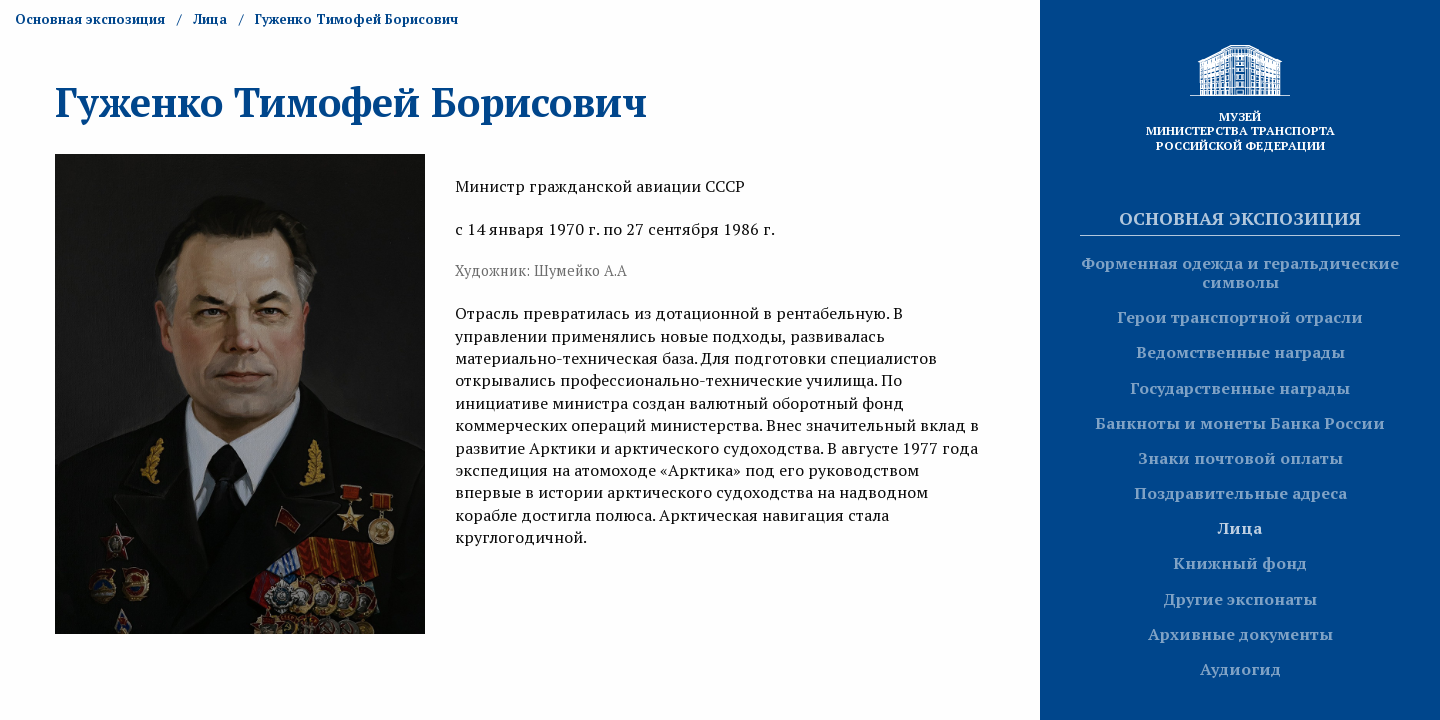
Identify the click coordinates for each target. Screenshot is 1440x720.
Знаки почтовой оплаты (1240, 458)
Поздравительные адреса (1240, 493)
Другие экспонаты (1240, 599)
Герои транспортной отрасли (1240, 317)
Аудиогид (1240, 669)
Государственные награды (1240, 388)
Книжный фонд (1240, 563)
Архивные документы (1240, 634)
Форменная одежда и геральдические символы (1240, 272)
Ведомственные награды (1240, 352)
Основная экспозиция (1240, 218)
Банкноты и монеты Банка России (1240, 423)
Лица (1240, 528)
